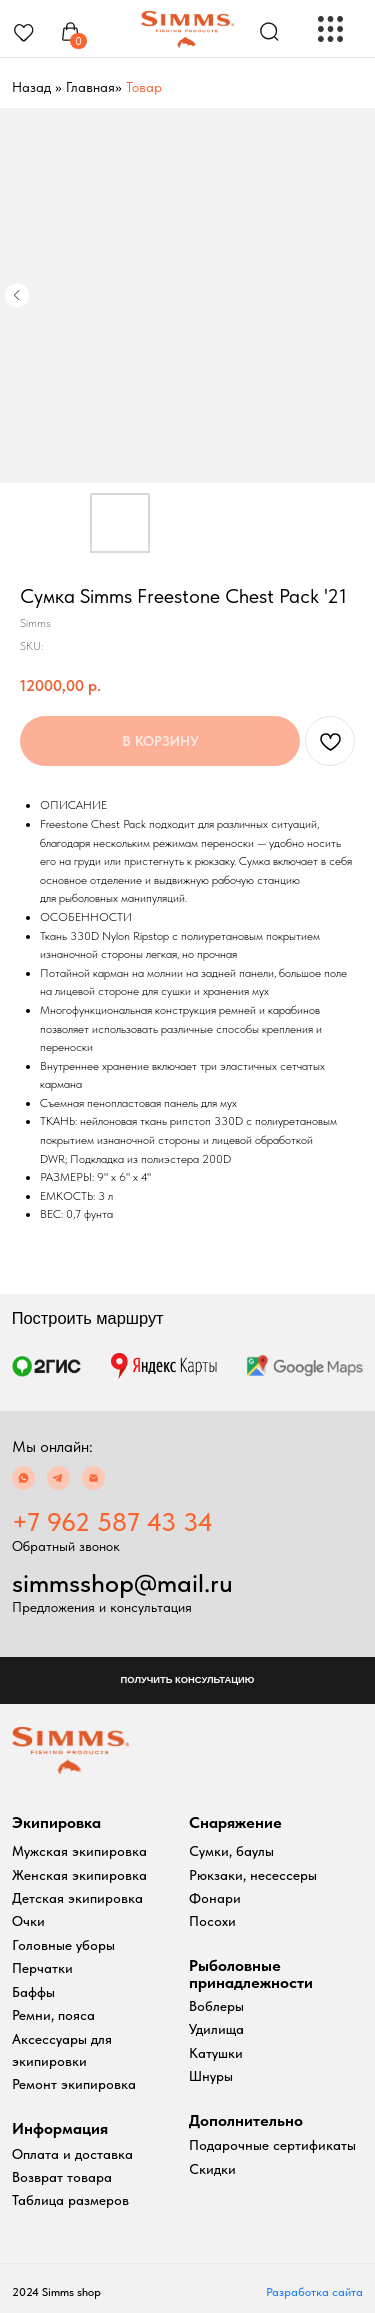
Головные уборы (63, 1945)
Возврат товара (62, 2177)
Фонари (215, 1898)
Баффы (33, 1992)
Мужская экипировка (79, 1851)
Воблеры (216, 2006)
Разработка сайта (314, 2292)
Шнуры (211, 2076)
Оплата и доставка (72, 2154)
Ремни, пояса (53, 2015)
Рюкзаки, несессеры (253, 1875)
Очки (28, 1921)
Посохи (212, 1921)
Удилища (216, 2029)
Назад (31, 87)
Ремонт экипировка (74, 2084)
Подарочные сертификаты (272, 2145)
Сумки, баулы (231, 1851)
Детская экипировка (77, 1898)
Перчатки (42, 1968)
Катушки (216, 2053)
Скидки (212, 2169)
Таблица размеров (70, 2200)
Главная (90, 87)
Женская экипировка (79, 1875)
